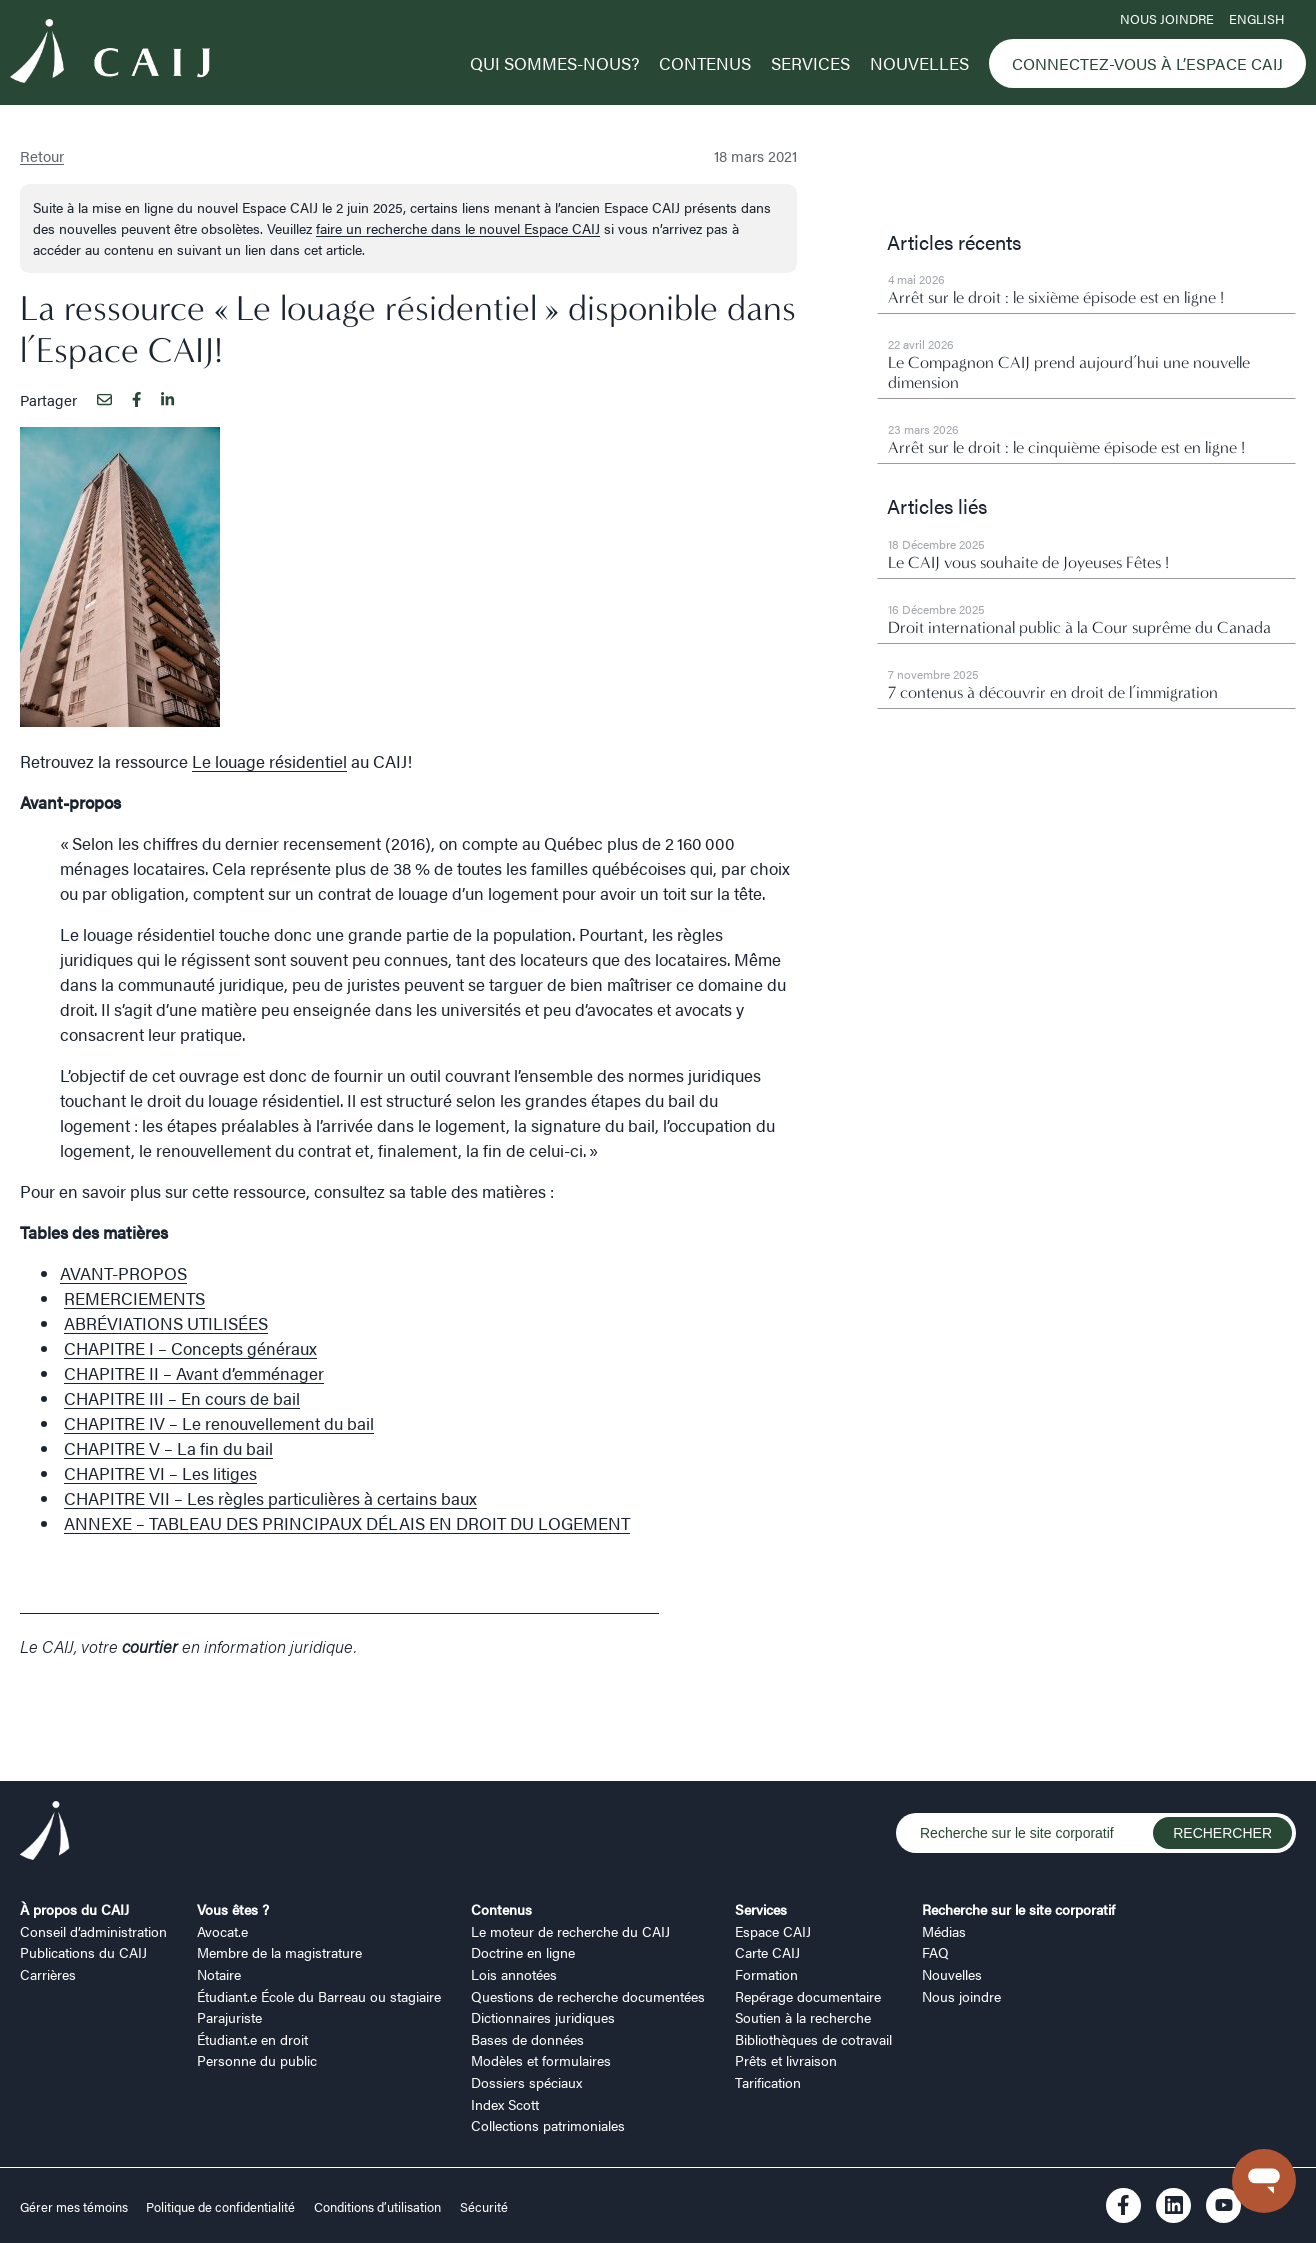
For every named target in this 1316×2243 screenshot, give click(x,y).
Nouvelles (919, 63)
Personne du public (257, 2060)
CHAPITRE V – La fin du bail (168, 1448)
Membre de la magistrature (279, 1952)
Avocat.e (222, 1931)
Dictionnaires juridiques (543, 2017)
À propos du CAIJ (74, 1909)
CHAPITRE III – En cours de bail (182, 1398)
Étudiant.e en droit (252, 2039)
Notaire (219, 1974)
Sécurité (484, 2207)
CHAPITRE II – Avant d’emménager (194, 1373)
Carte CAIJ (767, 1952)
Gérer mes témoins (75, 2207)
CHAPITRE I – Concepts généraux (190, 1348)
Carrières (48, 1974)
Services (810, 63)
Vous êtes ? (233, 1909)
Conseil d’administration (93, 1931)
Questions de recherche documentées (588, 1996)
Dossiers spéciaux (526, 2082)
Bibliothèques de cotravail (813, 2039)
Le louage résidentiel (269, 761)
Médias (944, 1931)
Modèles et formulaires (541, 2060)
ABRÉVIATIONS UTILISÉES (166, 1323)
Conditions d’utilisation (377, 2207)
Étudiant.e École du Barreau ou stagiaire (319, 1996)
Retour (42, 155)
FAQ (935, 1952)
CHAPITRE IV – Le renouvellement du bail (219, 1423)
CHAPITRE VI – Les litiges (160, 1473)
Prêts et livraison (786, 2060)
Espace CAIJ (773, 1931)
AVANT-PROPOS (123, 1273)
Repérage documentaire (808, 1996)
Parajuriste (229, 2017)
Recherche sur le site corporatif (1018, 1909)
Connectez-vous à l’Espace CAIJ (1147, 63)
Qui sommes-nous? (554, 63)
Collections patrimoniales (548, 2125)
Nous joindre (1167, 19)
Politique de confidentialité (220, 2207)
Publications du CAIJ (83, 1952)
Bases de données (527, 2039)
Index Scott (505, 2104)
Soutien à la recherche (803, 2017)
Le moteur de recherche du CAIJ (570, 1931)
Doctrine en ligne (523, 1952)
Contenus (705, 63)
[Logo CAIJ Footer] (45, 1833)
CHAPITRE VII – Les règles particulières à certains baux (270, 1498)
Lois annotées (514, 1974)
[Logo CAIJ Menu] (110, 54)
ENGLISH (1256, 19)
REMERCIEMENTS (134, 1298)
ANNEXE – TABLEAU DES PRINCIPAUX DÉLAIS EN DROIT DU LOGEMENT (347, 1523)
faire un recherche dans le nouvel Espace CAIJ (458, 228)
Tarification (768, 2082)
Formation (766, 1974)
